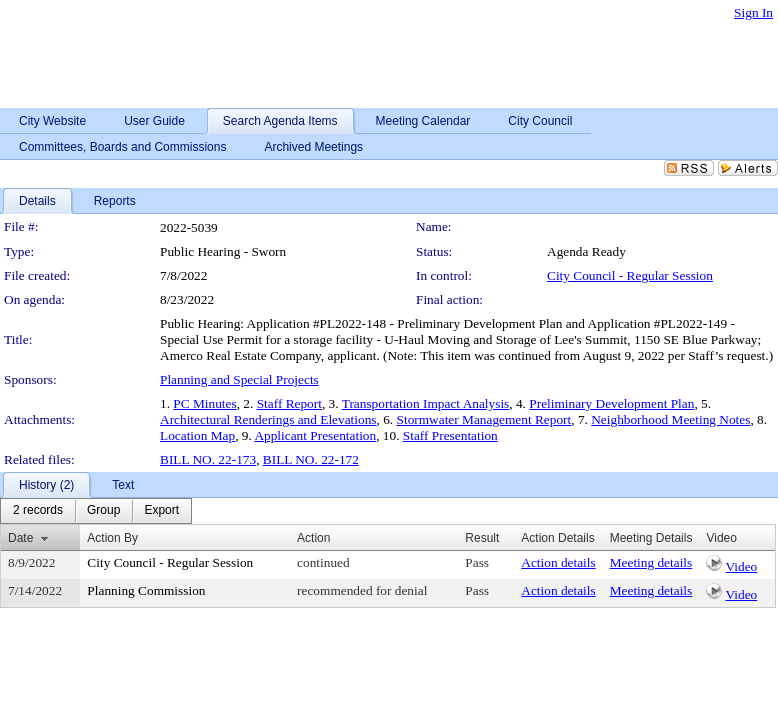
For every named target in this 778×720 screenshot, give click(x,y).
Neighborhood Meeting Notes (670, 419)
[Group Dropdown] (103, 511)
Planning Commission (146, 590)
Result (482, 538)
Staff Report (289, 403)
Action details (558, 562)
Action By (112, 538)
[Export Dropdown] (161, 511)
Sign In (753, 12)
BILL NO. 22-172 (311, 459)
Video (742, 566)
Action (313, 538)
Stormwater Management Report (484, 419)
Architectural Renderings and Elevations (268, 419)
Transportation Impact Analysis (426, 403)
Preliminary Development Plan (611, 403)
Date (20, 538)
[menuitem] (38, 511)
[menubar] (96, 511)
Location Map (197, 435)
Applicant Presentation (315, 435)
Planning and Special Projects (239, 379)
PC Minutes (204, 403)
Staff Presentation (450, 435)
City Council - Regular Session (630, 275)
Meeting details (651, 562)
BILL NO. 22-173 (208, 459)
